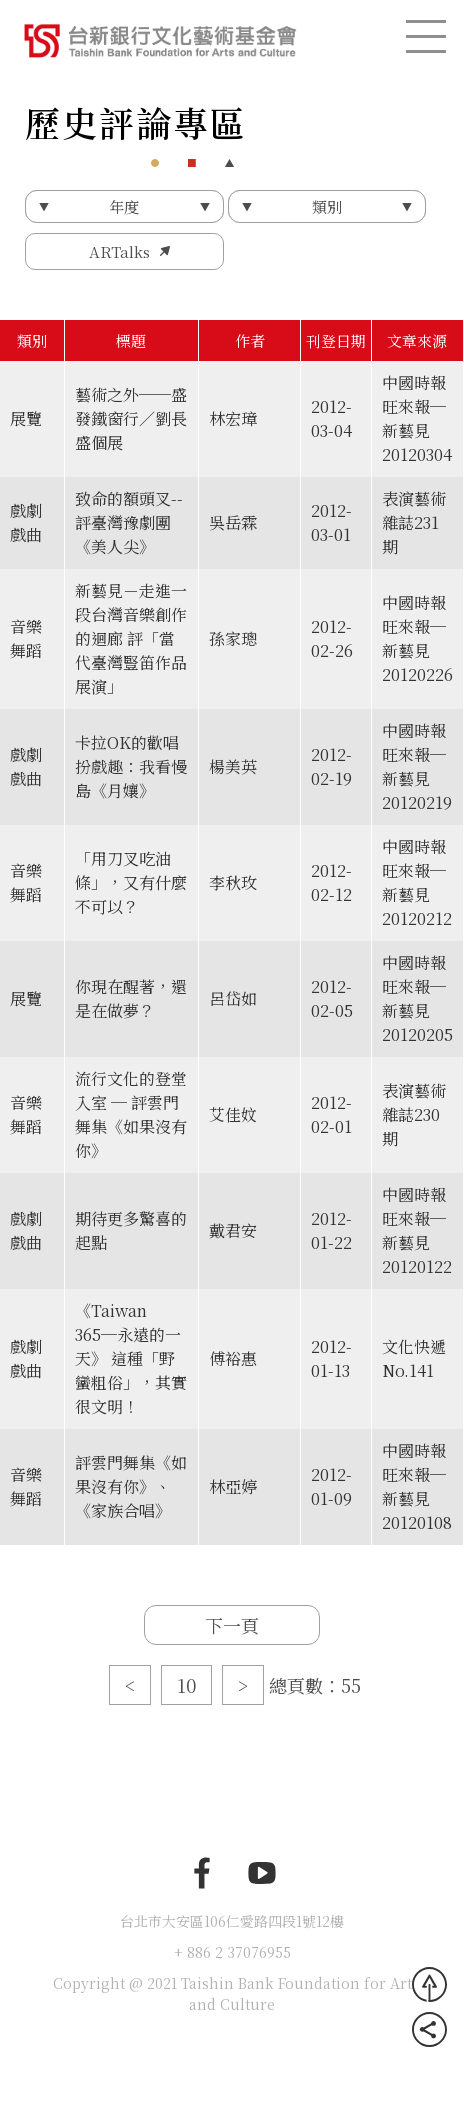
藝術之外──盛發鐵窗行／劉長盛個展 (131, 418)
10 (186, 1685)
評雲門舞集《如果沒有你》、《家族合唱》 (131, 1486)
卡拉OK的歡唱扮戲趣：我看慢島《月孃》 (131, 766)
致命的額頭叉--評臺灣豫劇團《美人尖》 (129, 522)
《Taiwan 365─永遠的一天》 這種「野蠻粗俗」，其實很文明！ (131, 1358)
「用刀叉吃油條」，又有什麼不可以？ (131, 882)
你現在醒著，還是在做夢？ (131, 998)
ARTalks (119, 251)
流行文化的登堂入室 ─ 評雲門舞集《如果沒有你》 (131, 1114)
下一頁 (232, 1625)
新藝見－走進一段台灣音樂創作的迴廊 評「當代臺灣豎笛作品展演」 (131, 638)
